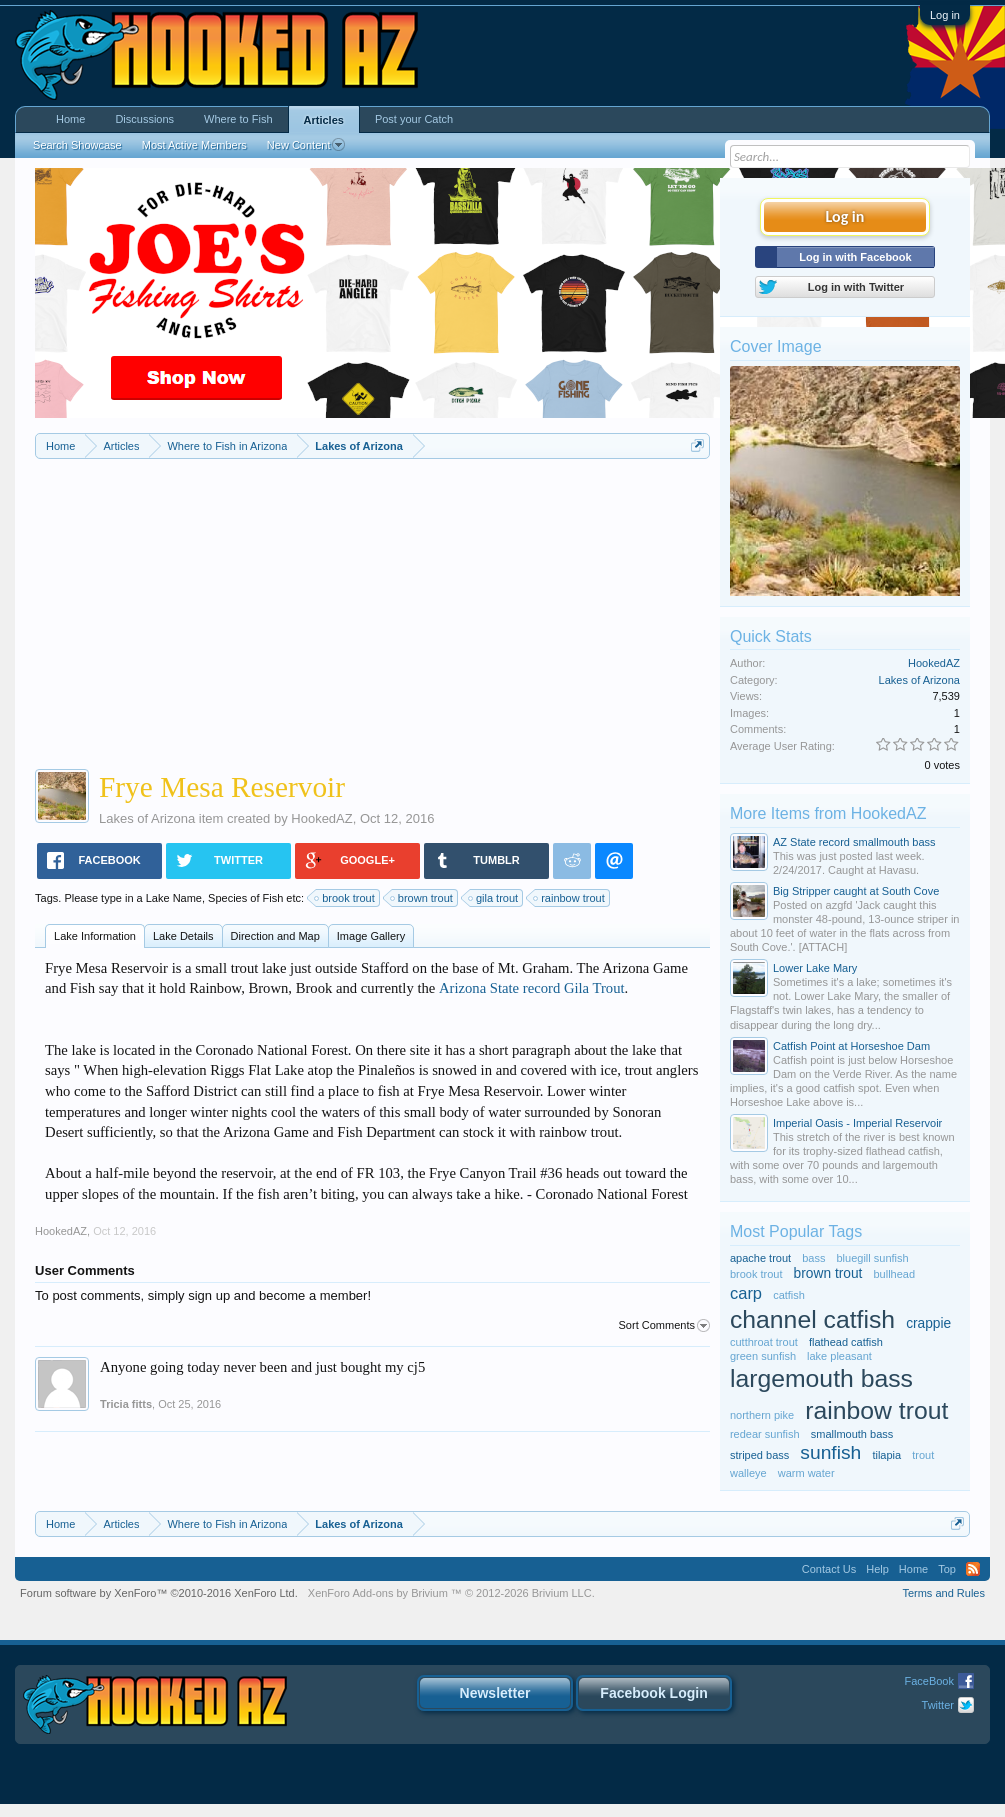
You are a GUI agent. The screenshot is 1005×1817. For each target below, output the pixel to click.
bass (813, 1258)
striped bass (759, 1455)
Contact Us (829, 1569)
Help (877, 1569)
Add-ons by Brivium (451, 1593)
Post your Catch (414, 119)
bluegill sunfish (872, 1258)
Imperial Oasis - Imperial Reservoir (857, 1123)
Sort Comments (664, 1326)
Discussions (144, 119)
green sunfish (763, 1356)
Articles (324, 120)
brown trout (422, 898)
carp (746, 1293)
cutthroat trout (764, 1342)
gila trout (494, 898)
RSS (973, 1569)
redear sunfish (765, 1434)
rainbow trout (570, 898)
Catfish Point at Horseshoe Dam (851, 1046)
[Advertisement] (372, 609)
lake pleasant (839, 1356)
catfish (789, 1295)
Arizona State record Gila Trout (532, 988)
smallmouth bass (852, 1434)
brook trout (345, 898)
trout (923, 1455)
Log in (945, 15)
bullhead (894, 1274)
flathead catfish (846, 1342)
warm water (806, 1473)
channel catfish (812, 1319)
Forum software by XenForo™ (159, 1593)
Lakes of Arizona (147, 818)
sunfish (830, 1452)
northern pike (762, 1415)
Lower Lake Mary (815, 968)
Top (947, 1569)
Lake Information (95, 936)
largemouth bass (821, 1378)
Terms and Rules (943, 1593)
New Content (306, 145)
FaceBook (929, 1681)
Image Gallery (371, 936)
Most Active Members (194, 145)
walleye (748, 1473)
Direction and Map (275, 936)
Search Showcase (77, 145)
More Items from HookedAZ (828, 813)
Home (70, 119)
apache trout (760, 1258)
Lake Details (183, 936)
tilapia (886, 1455)
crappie (928, 1323)
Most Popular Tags (796, 1231)
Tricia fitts (126, 1404)
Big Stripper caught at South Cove (856, 891)
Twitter (938, 1705)
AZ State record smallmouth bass (854, 842)
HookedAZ (321, 818)
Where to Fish (238, 119)
